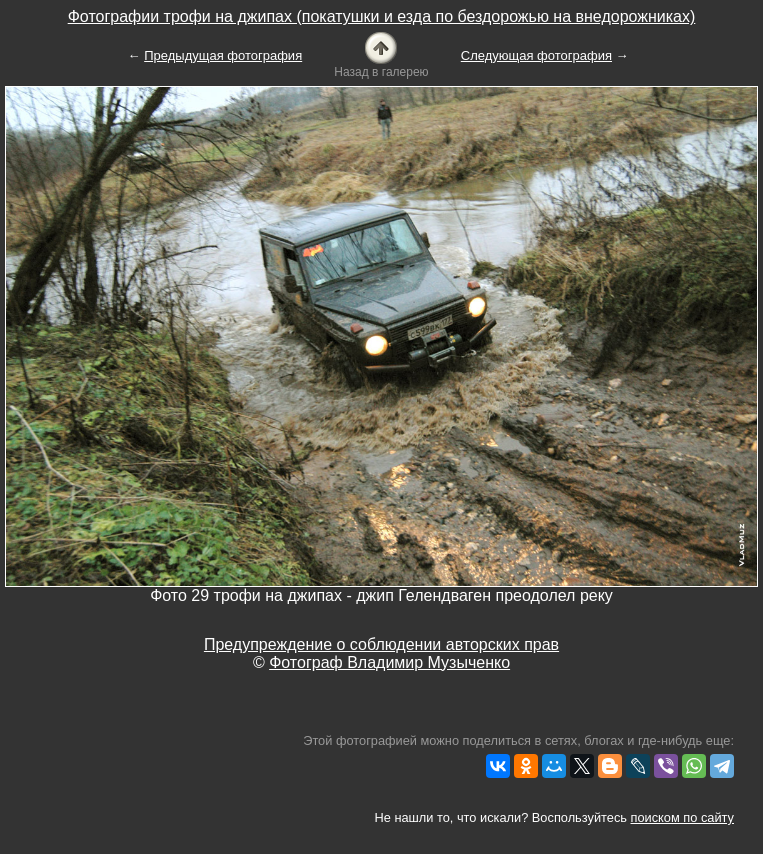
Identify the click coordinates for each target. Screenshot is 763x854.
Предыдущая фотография (223, 55)
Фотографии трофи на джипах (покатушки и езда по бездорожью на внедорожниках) (382, 16)
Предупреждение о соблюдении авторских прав (381, 644)
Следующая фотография (536, 55)
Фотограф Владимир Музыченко (389, 662)
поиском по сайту (682, 817)
